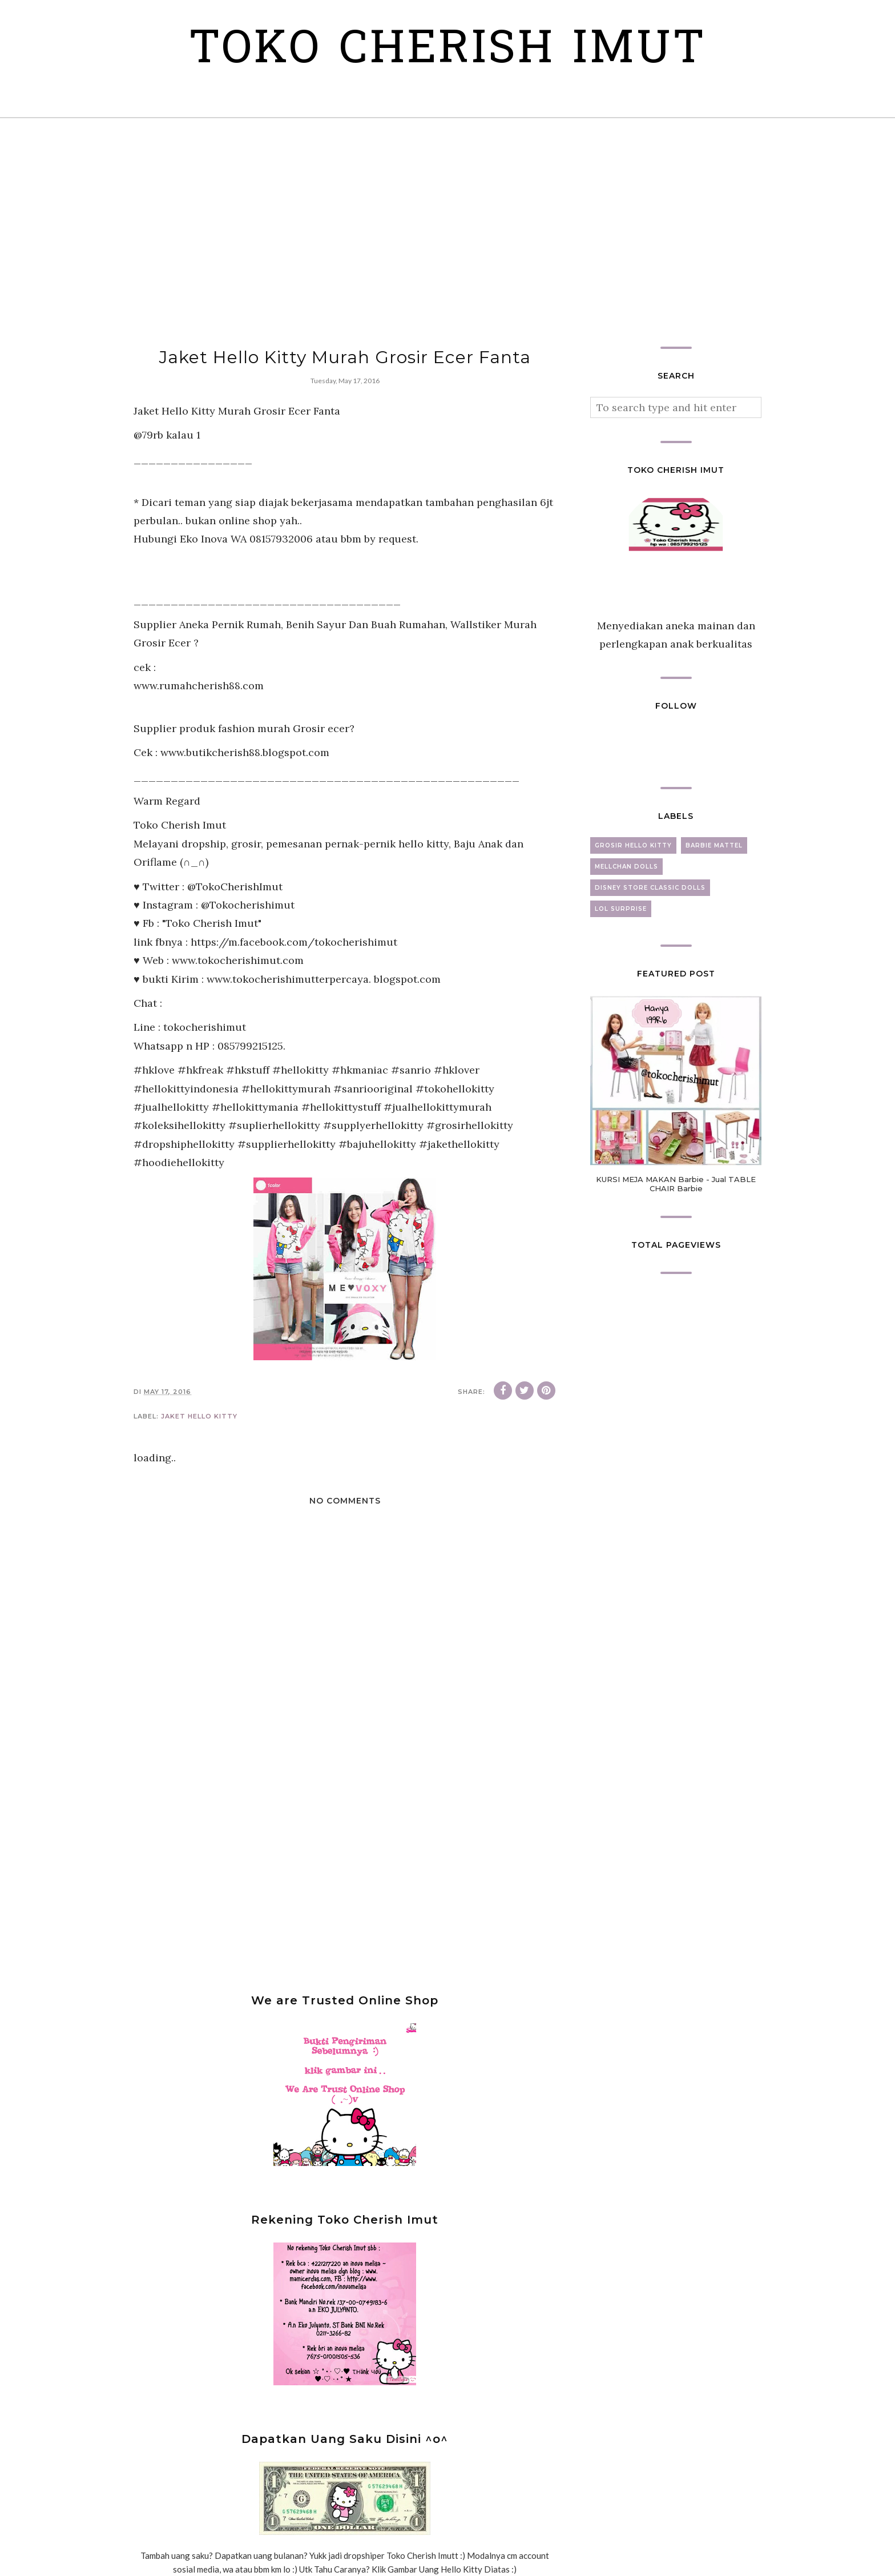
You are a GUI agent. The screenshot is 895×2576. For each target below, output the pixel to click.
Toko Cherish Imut (448, 51)
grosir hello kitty (633, 845)
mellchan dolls (626, 866)
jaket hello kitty (199, 1416)
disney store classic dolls (650, 887)
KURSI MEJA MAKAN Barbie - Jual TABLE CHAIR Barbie (676, 1184)
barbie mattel (714, 845)
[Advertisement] (447, 232)
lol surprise (621, 909)
